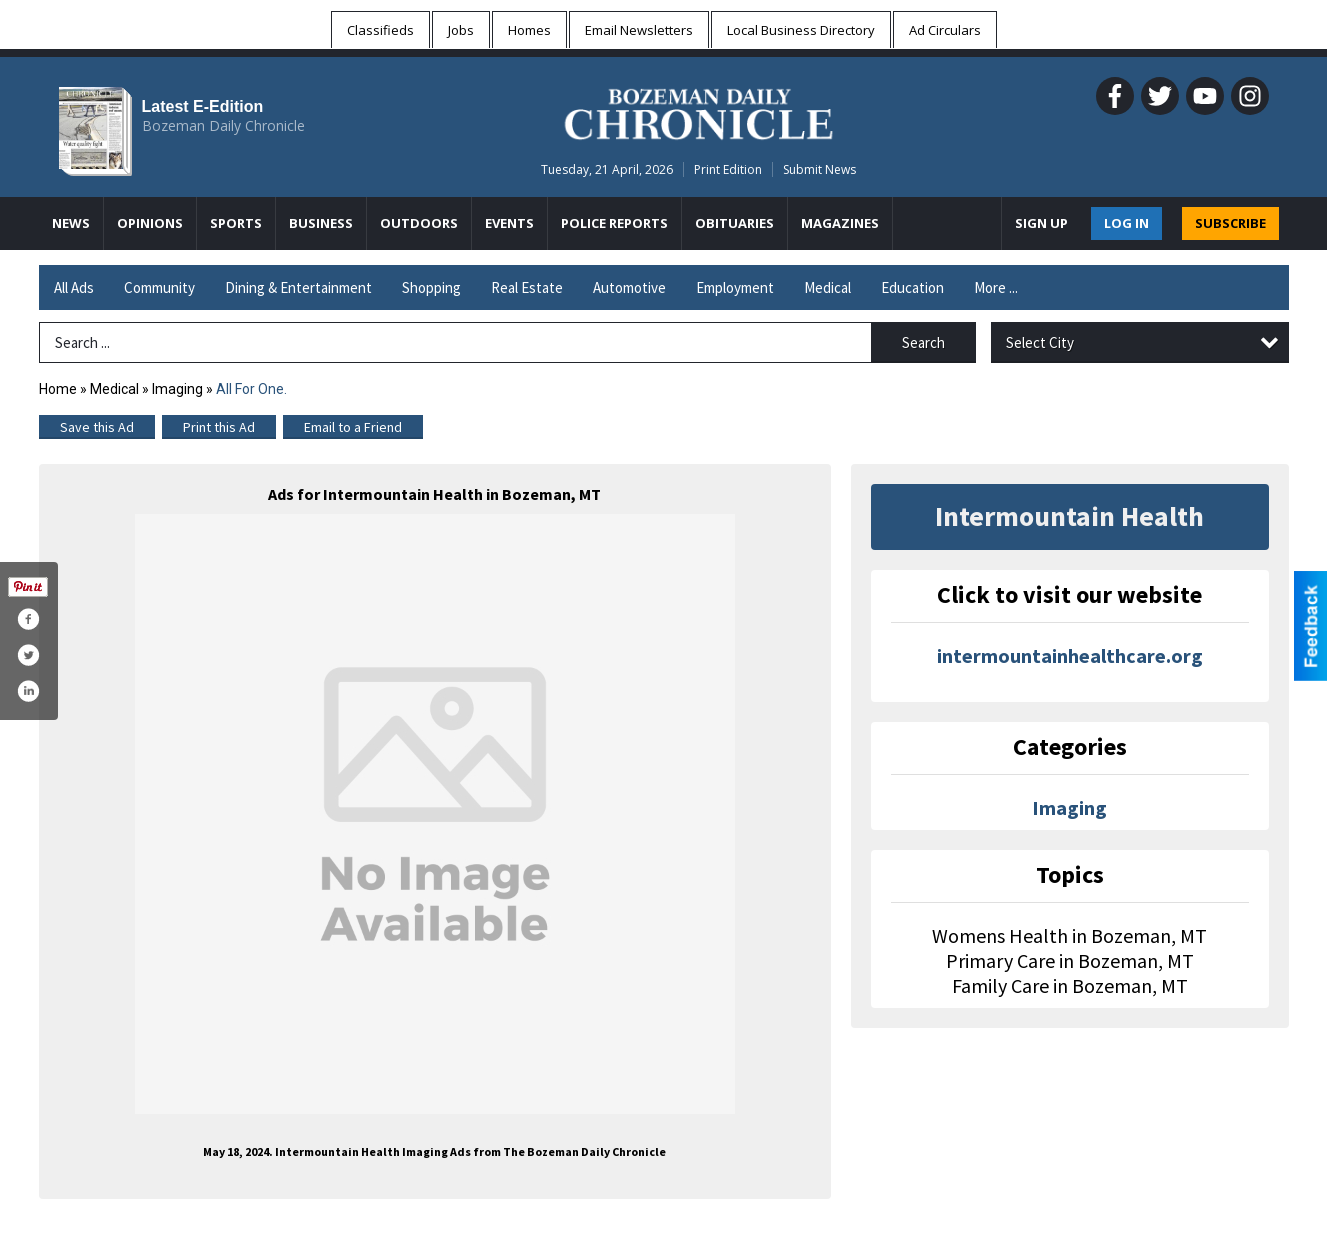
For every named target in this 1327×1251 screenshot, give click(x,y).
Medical (827, 287)
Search (923, 342)
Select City (1040, 342)
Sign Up (1041, 223)
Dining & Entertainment (298, 287)
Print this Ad (219, 427)
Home (58, 389)
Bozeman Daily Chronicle (223, 125)
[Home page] (698, 111)
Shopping (431, 287)
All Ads (74, 287)
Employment (735, 287)
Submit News (819, 169)
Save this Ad (97, 427)
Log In (1126, 223)
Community (159, 287)
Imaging (177, 389)
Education (912, 287)
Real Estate (527, 287)
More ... (996, 287)
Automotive (629, 287)
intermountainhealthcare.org (1070, 655)
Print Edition (728, 169)
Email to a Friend (353, 427)
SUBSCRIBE (1230, 223)
